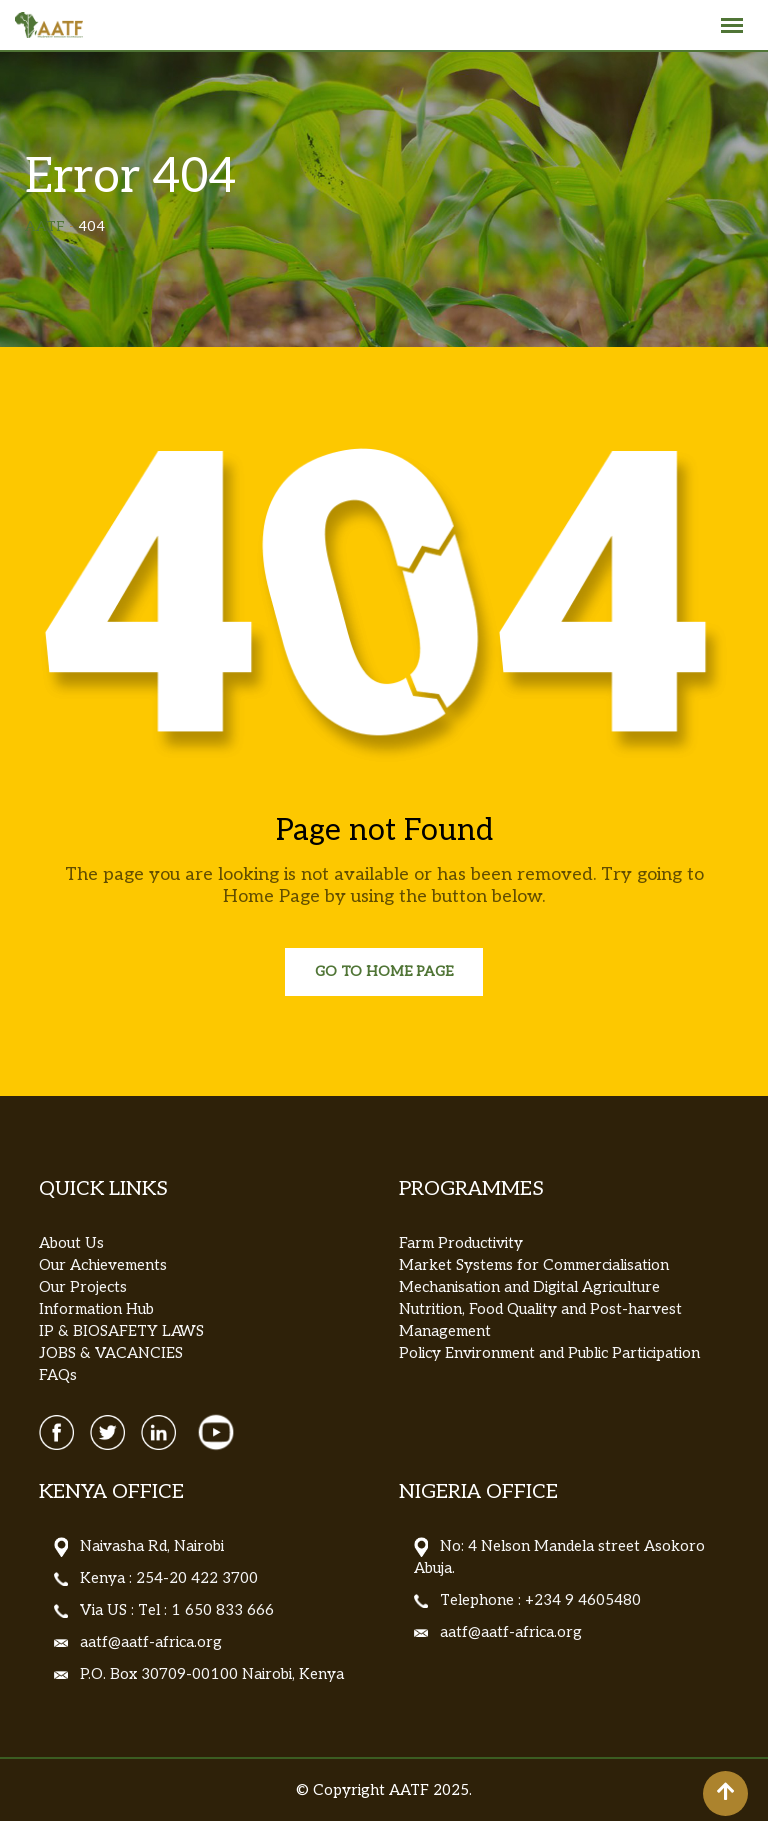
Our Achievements (103, 1265)
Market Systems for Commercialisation (534, 1265)
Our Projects (83, 1287)
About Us (71, 1243)
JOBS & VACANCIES (111, 1353)
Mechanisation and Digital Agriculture (529, 1287)
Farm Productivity (461, 1243)
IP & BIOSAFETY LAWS (121, 1331)
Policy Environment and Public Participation (549, 1353)
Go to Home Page (384, 971)
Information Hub (96, 1309)
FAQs (58, 1375)
